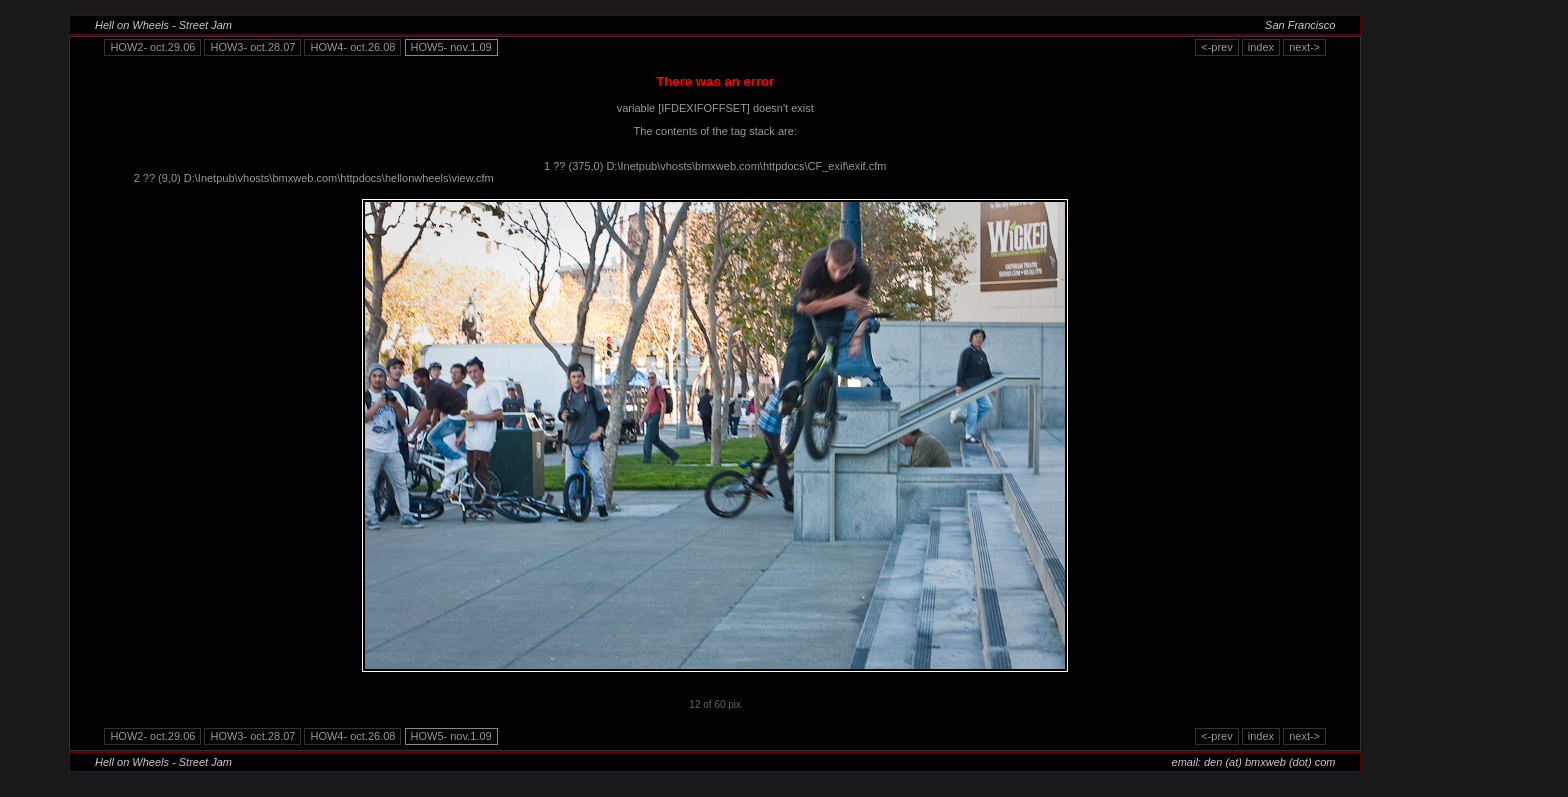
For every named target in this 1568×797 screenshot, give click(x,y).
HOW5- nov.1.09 (451, 47)
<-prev (1217, 47)
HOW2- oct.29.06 (152, 47)
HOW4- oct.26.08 (352, 47)
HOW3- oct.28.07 (252, 47)
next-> (1304, 47)
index (1261, 47)
